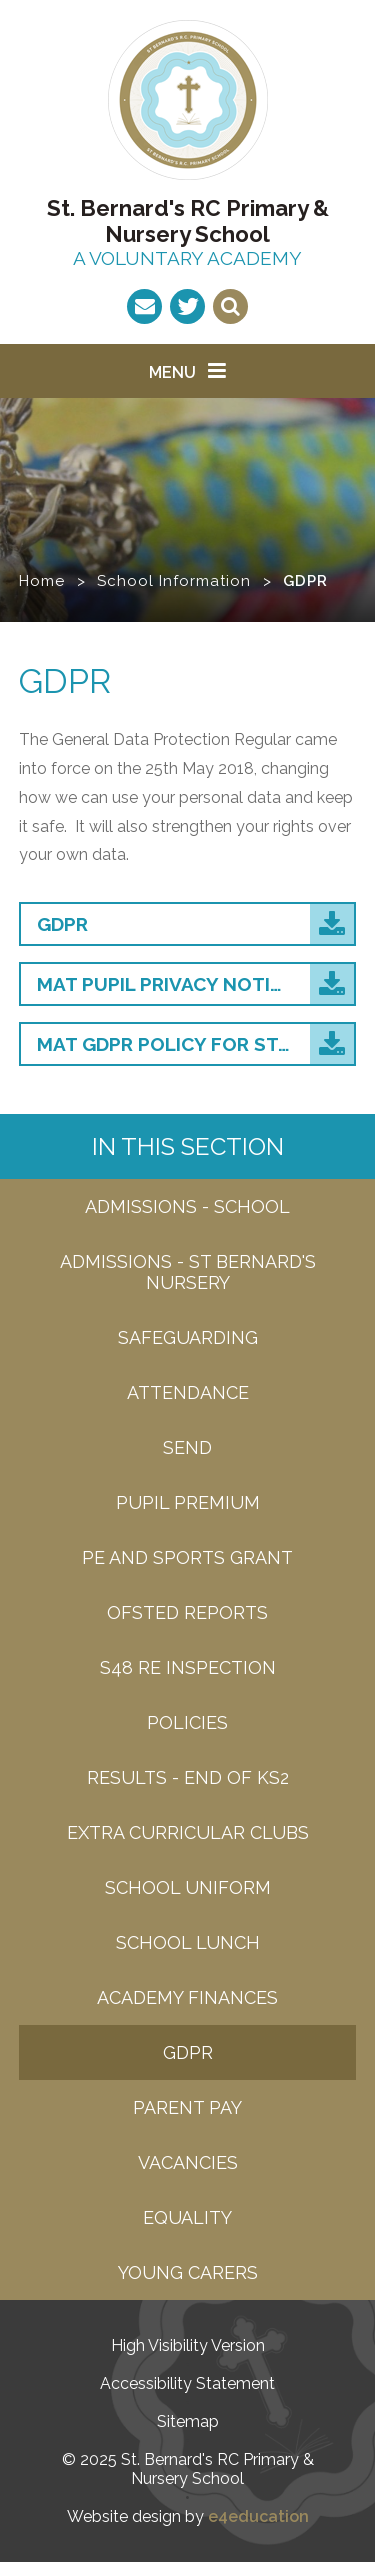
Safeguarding (188, 1337)
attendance (188, 1392)
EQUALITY (187, 2217)
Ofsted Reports (187, 1612)
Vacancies (188, 2162)
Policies (187, 1722)
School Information (174, 581)
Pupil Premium (188, 1502)
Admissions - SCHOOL (187, 1206)
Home (42, 581)
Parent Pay (187, 2107)
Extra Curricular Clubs (188, 1832)
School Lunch (188, 1942)
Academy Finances (187, 1997)
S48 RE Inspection (188, 1667)
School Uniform (188, 1887)
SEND (187, 1447)
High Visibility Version (188, 2345)
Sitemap (188, 2421)
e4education (258, 2516)
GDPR (305, 581)
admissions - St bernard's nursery (188, 1272)
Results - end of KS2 (188, 1777)
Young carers (188, 2272)
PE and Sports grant (187, 1557)
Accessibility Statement (187, 2383)
